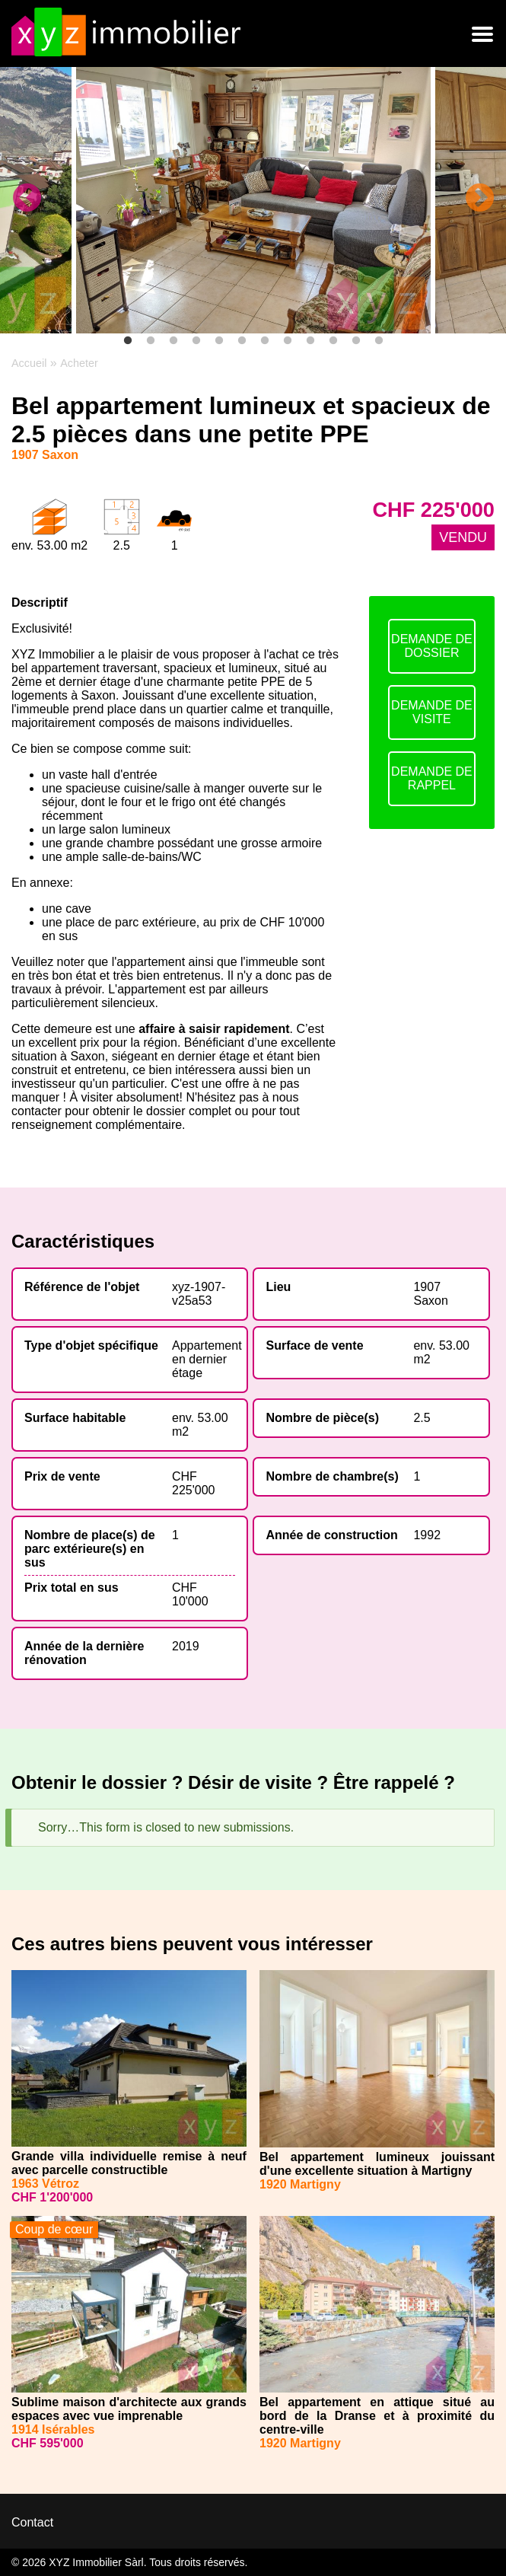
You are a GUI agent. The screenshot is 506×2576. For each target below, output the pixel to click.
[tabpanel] (253, 200)
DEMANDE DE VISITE (432, 712)
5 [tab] (219, 341)
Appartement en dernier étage (207, 1359)
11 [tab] (356, 341)
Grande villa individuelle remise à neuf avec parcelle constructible (129, 2163)
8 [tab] (287, 341)
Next (479, 199)
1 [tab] (127, 341)
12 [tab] (379, 341)
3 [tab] (173, 341)
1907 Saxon (430, 1293)
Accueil (28, 363)
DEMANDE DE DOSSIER (432, 646)
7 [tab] (264, 341)
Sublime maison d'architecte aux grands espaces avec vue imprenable (129, 2409)
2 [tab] (150, 341)
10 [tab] (333, 341)
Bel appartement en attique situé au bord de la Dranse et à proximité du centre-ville (377, 2416)
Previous (26, 199)
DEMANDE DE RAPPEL (432, 778)
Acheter (79, 363)
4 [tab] (196, 341)
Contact (32, 2522)
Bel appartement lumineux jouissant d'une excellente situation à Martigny (377, 2163)
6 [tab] (242, 341)
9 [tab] (310, 341)
